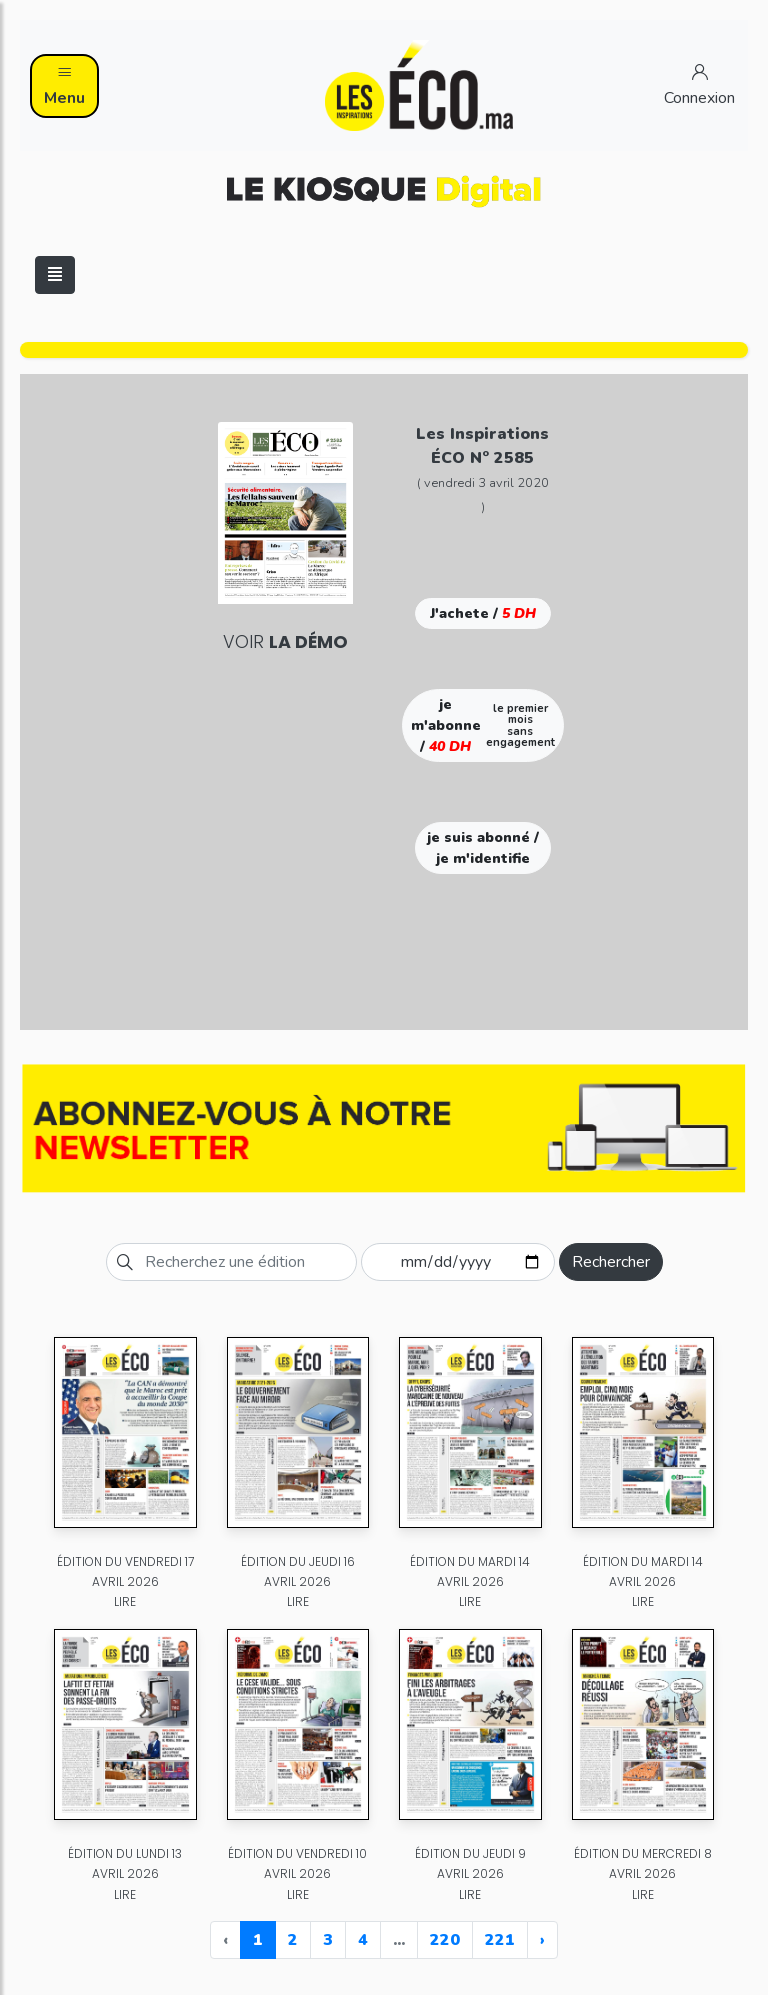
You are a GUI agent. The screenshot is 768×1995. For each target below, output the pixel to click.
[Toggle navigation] (55, 275)
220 (445, 1940)
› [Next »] (542, 1940)
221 (500, 1940)
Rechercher (611, 1262)
